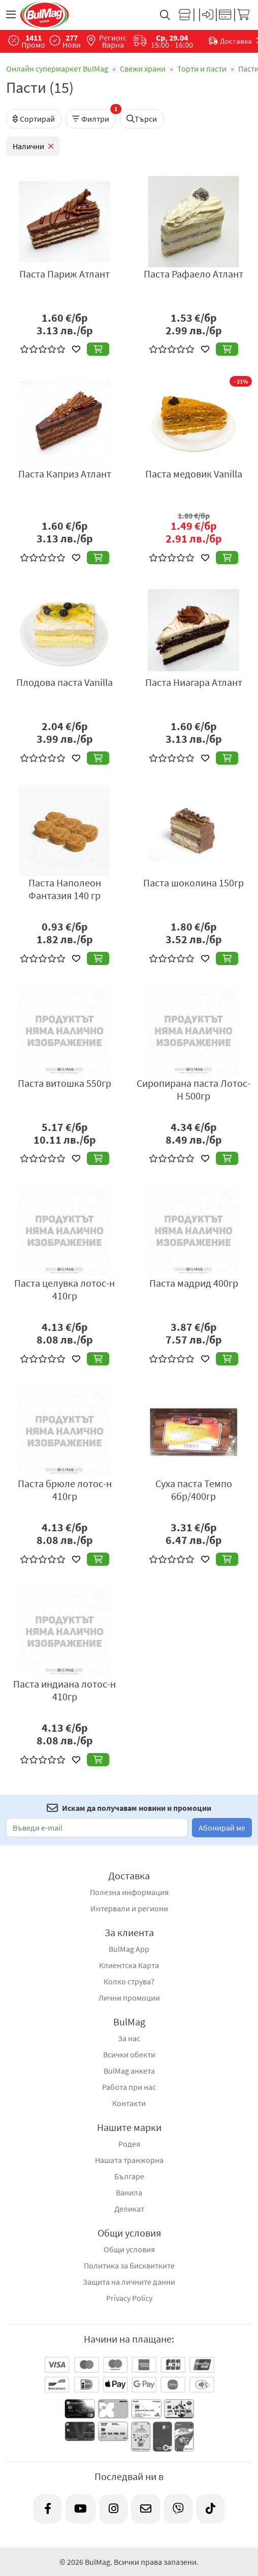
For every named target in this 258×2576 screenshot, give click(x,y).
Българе (129, 2176)
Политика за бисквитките (129, 2265)
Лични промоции (129, 1998)
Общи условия (129, 2249)
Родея (129, 2144)
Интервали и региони (129, 1908)
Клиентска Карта (129, 1965)
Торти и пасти (202, 68)
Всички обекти (129, 2054)
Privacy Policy (129, 2298)
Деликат (129, 2209)
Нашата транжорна (129, 2160)
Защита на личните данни (129, 2282)
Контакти (129, 2103)
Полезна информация (129, 1892)
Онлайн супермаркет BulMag (57, 68)
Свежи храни (143, 68)
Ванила (129, 2192)
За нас (129, 2038)
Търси (141, 119)
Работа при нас (129, 2087)
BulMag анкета (129, 2071)
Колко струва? (129, 1981)
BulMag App (129, 1949)
